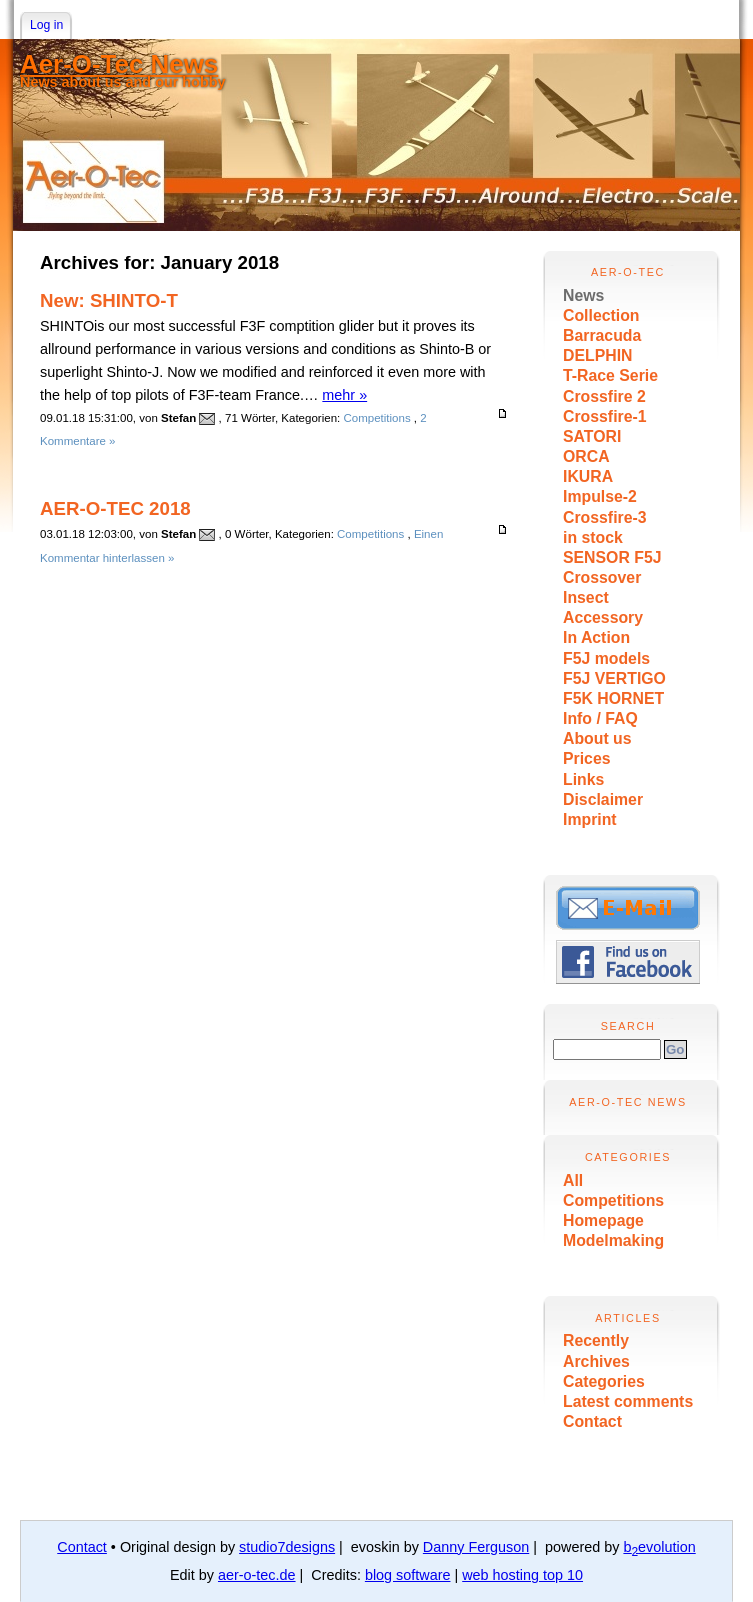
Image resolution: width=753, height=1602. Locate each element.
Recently (596, 1340)
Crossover (602, 577)
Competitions (613, 1200)
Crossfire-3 (605, 517)
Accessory (603, 617)
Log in (46, 25)
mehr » (344, 395)
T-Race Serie (610, 375)
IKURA (588, 476)
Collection (601, 315)
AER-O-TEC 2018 (115, 508)
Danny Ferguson (476, 1547)
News (583, 295)
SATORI (592, 436)
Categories (604, 1381)
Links (583, 779)
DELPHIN (597, 355)
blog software (408, 1575)
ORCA (586, 456)
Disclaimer (603, 799)
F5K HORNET (613, 698)
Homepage (603, 1220)
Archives (596, 1361)
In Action (596, 637)
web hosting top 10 (522, 1575)
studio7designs (287, 1547)
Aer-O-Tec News (119, 64)
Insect (586, 597)
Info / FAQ (600, 718)
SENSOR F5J (612, 557)
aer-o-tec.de (257, 1575)
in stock (593, 537)
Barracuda (602, 335)
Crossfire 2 (604, 396)
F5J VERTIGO (614, 678)
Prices (587, 758)
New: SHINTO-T (109, 300)
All (573, 1180)
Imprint (590, 819)
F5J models (606, 658)
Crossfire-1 (605, 416)
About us (597, 738)
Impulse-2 (600, 496)
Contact (592, 1421)
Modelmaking (613, 1240)
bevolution (659, 1547)
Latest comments (628, 1401)
